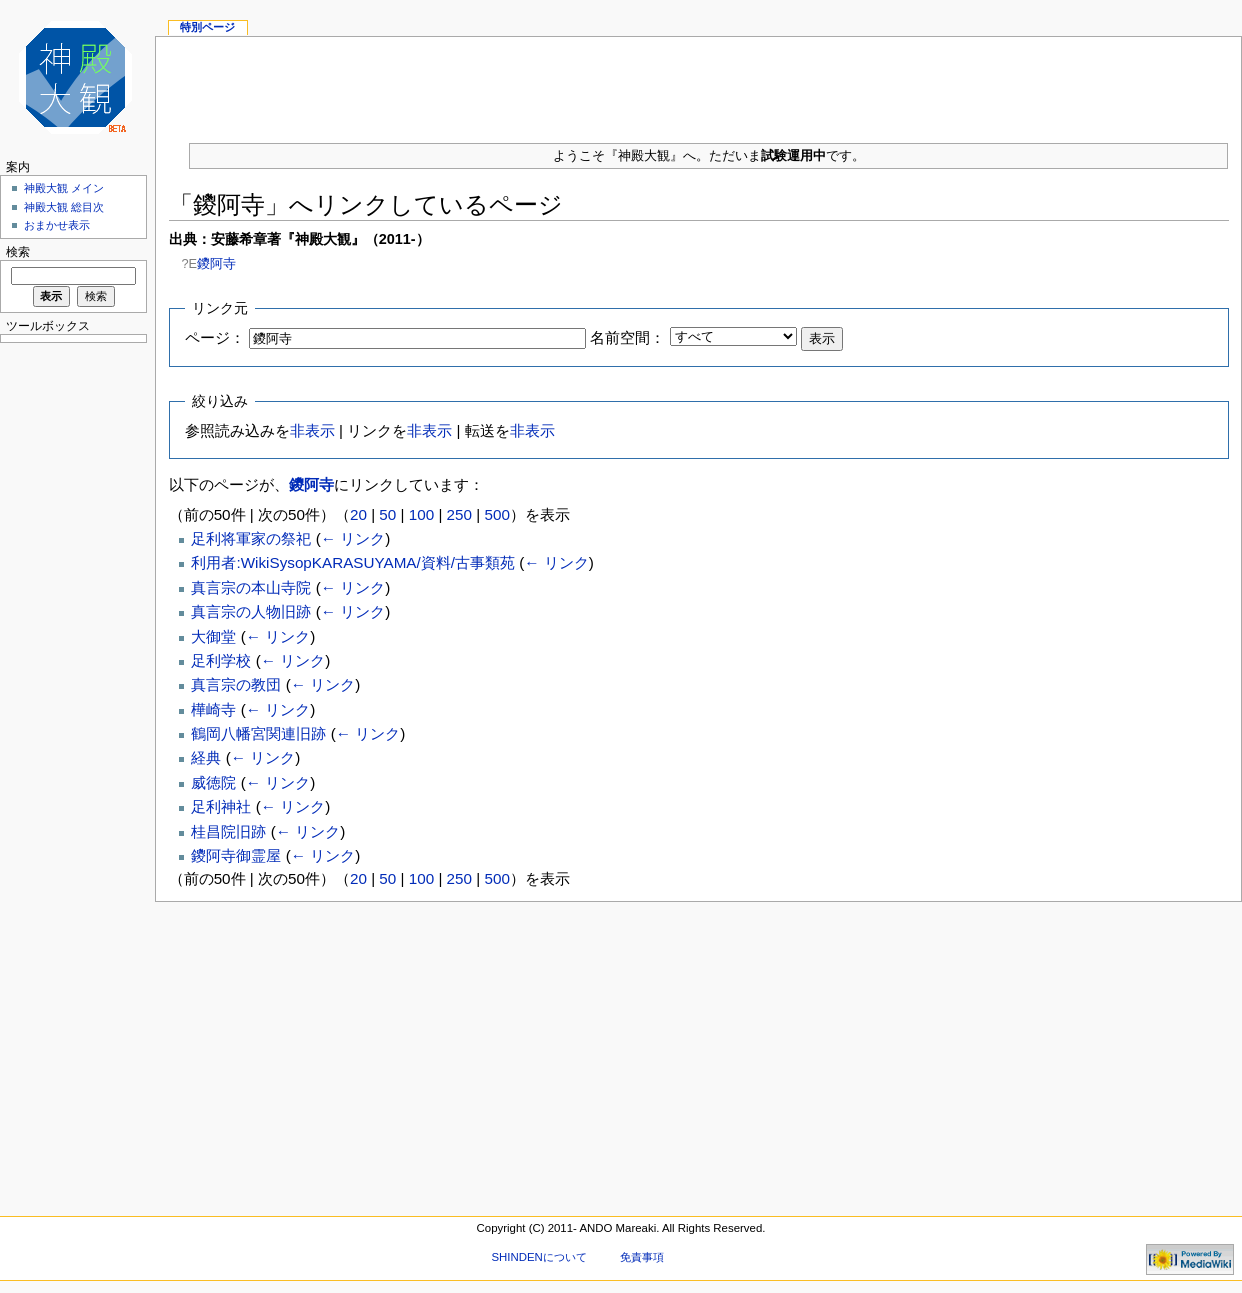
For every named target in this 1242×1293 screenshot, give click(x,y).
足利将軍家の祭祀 (251, 538)
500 (496, 514)
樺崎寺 (213, 709)
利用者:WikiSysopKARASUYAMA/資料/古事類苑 (353, 562)
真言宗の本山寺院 (251, 587)
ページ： (215, 337)
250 (459, 514)
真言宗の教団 (236, 684)
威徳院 (213, 782)
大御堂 (213, 636)
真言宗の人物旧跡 (251, 611)
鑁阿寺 (216, 263)
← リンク (353, 538)
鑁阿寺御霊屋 (236, 855)
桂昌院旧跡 (228, 831)
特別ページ (207, 27)
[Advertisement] (699, 82)
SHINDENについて (538, 1257)
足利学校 (221, 660)
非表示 (312, 430)
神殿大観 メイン (64, 188)
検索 (18, 252)
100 (421, 514)
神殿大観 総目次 (64, 207)
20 (358, 514)
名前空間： (627, 337)
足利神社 (221, 806)
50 (387, 514)
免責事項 (642, 1257)
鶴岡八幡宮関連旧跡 (258, 733)
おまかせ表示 (57, 225)
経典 (206, 757)
